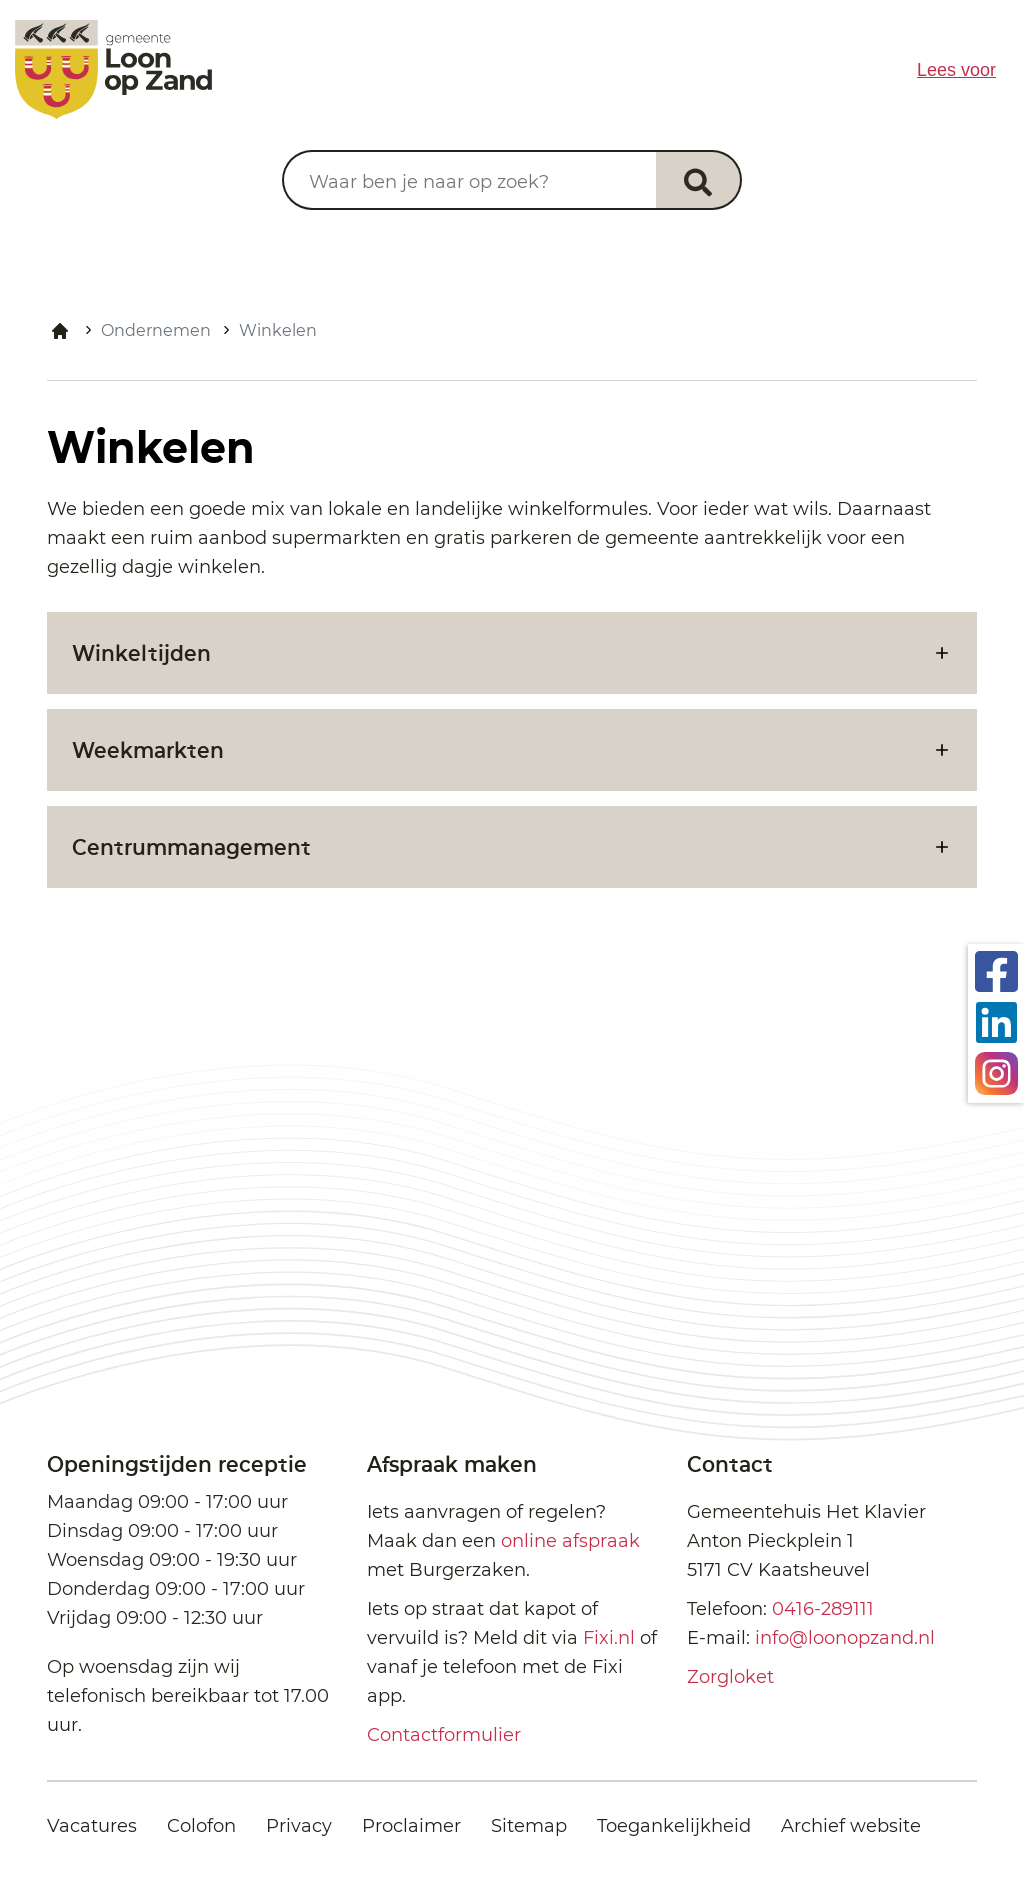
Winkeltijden (141, 652)
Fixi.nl (609, 1638)
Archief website (851, 1826)
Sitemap (529, 1826)
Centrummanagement (191, 846)
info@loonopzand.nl (845, 1638)
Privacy (299, 1826)
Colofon (201, 1826)
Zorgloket (730, 1677)
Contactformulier (444, 1735)
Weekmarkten (148, 749)
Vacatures (92, 1826)
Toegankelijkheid (674, 1826)
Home (60, 331)
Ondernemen (156, 330)
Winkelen (278, 330)
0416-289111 (823, 1609)
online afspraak (570, 1541)
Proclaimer (411, 1826)
